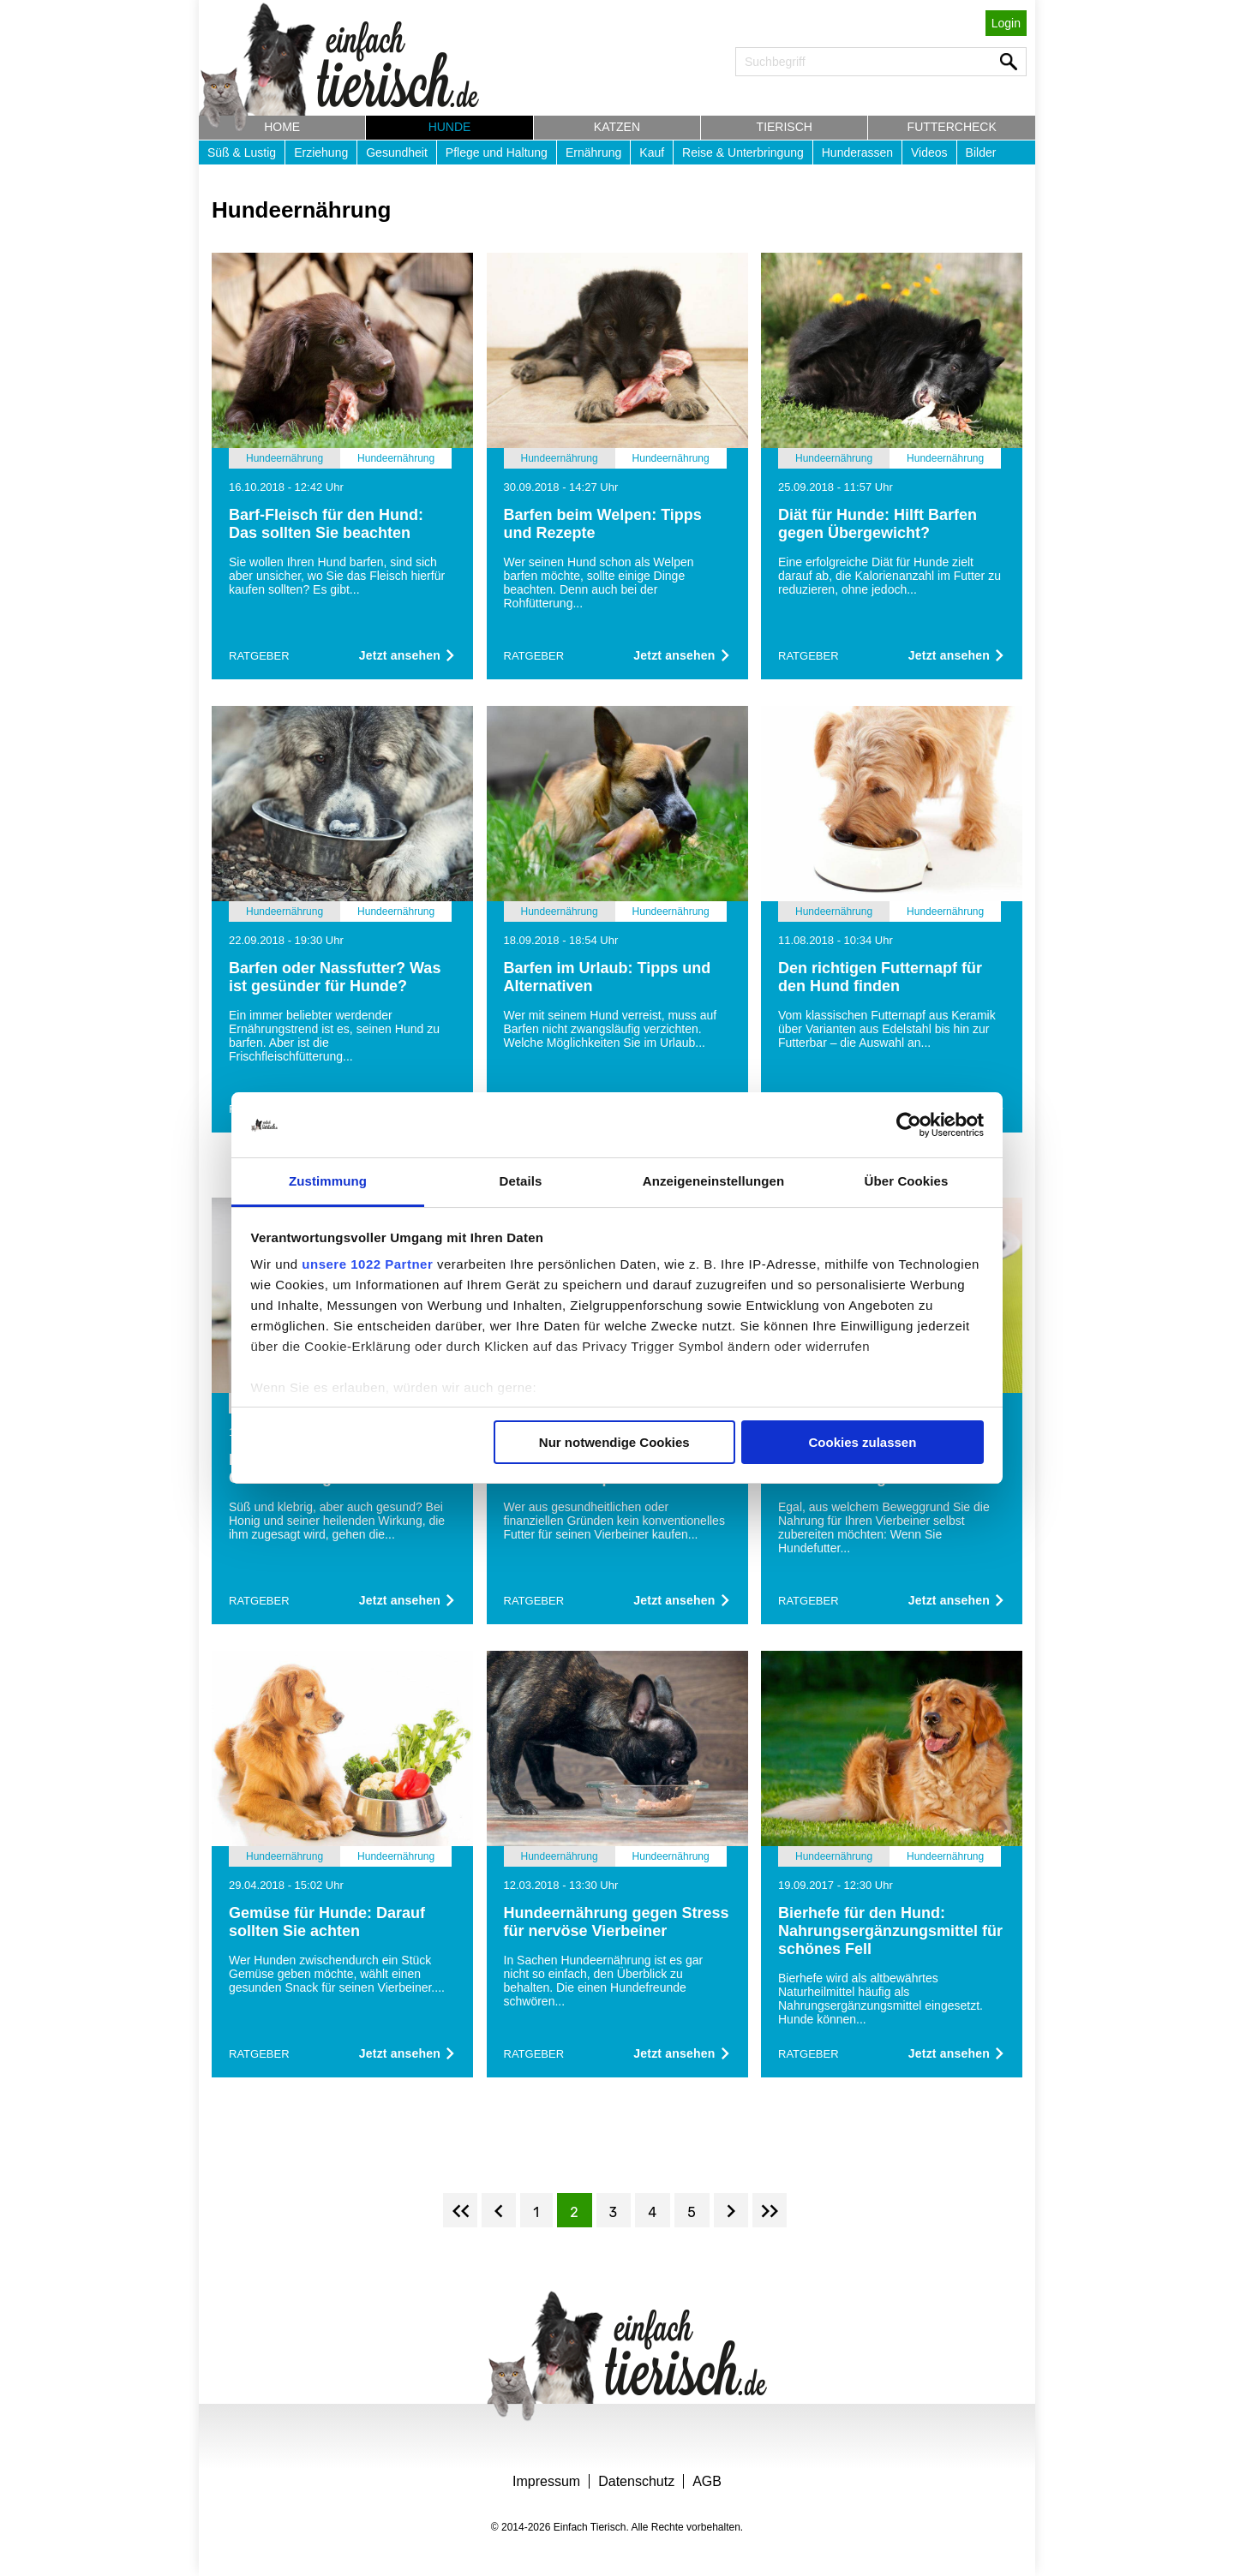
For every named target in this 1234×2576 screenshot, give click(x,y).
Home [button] (282, 127)
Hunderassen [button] (857, 152)
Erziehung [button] (321, 152)
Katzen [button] (617, 127)
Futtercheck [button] (952, 127)
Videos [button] (929, 152)
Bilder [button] (981, 152)
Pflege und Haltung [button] (497, 152)
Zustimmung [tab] (328, 1181)
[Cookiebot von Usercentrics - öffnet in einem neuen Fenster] (909, 1125)
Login (1006, 23)
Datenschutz (636, 2481)
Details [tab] (521, 1181)
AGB (707, 2481)
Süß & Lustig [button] (241, 152)
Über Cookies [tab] (907, 1181)
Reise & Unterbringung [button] (743, 152)
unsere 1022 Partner (367, 1264)
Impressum (546, 2481)
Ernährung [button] (593, 152)
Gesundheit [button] (397, 152)
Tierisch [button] (784, 127)
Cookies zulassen (862, 1442)
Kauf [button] (651, 152)
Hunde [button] (449, 127)
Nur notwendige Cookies (614, 1442)
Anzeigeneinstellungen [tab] (713, 1181)
